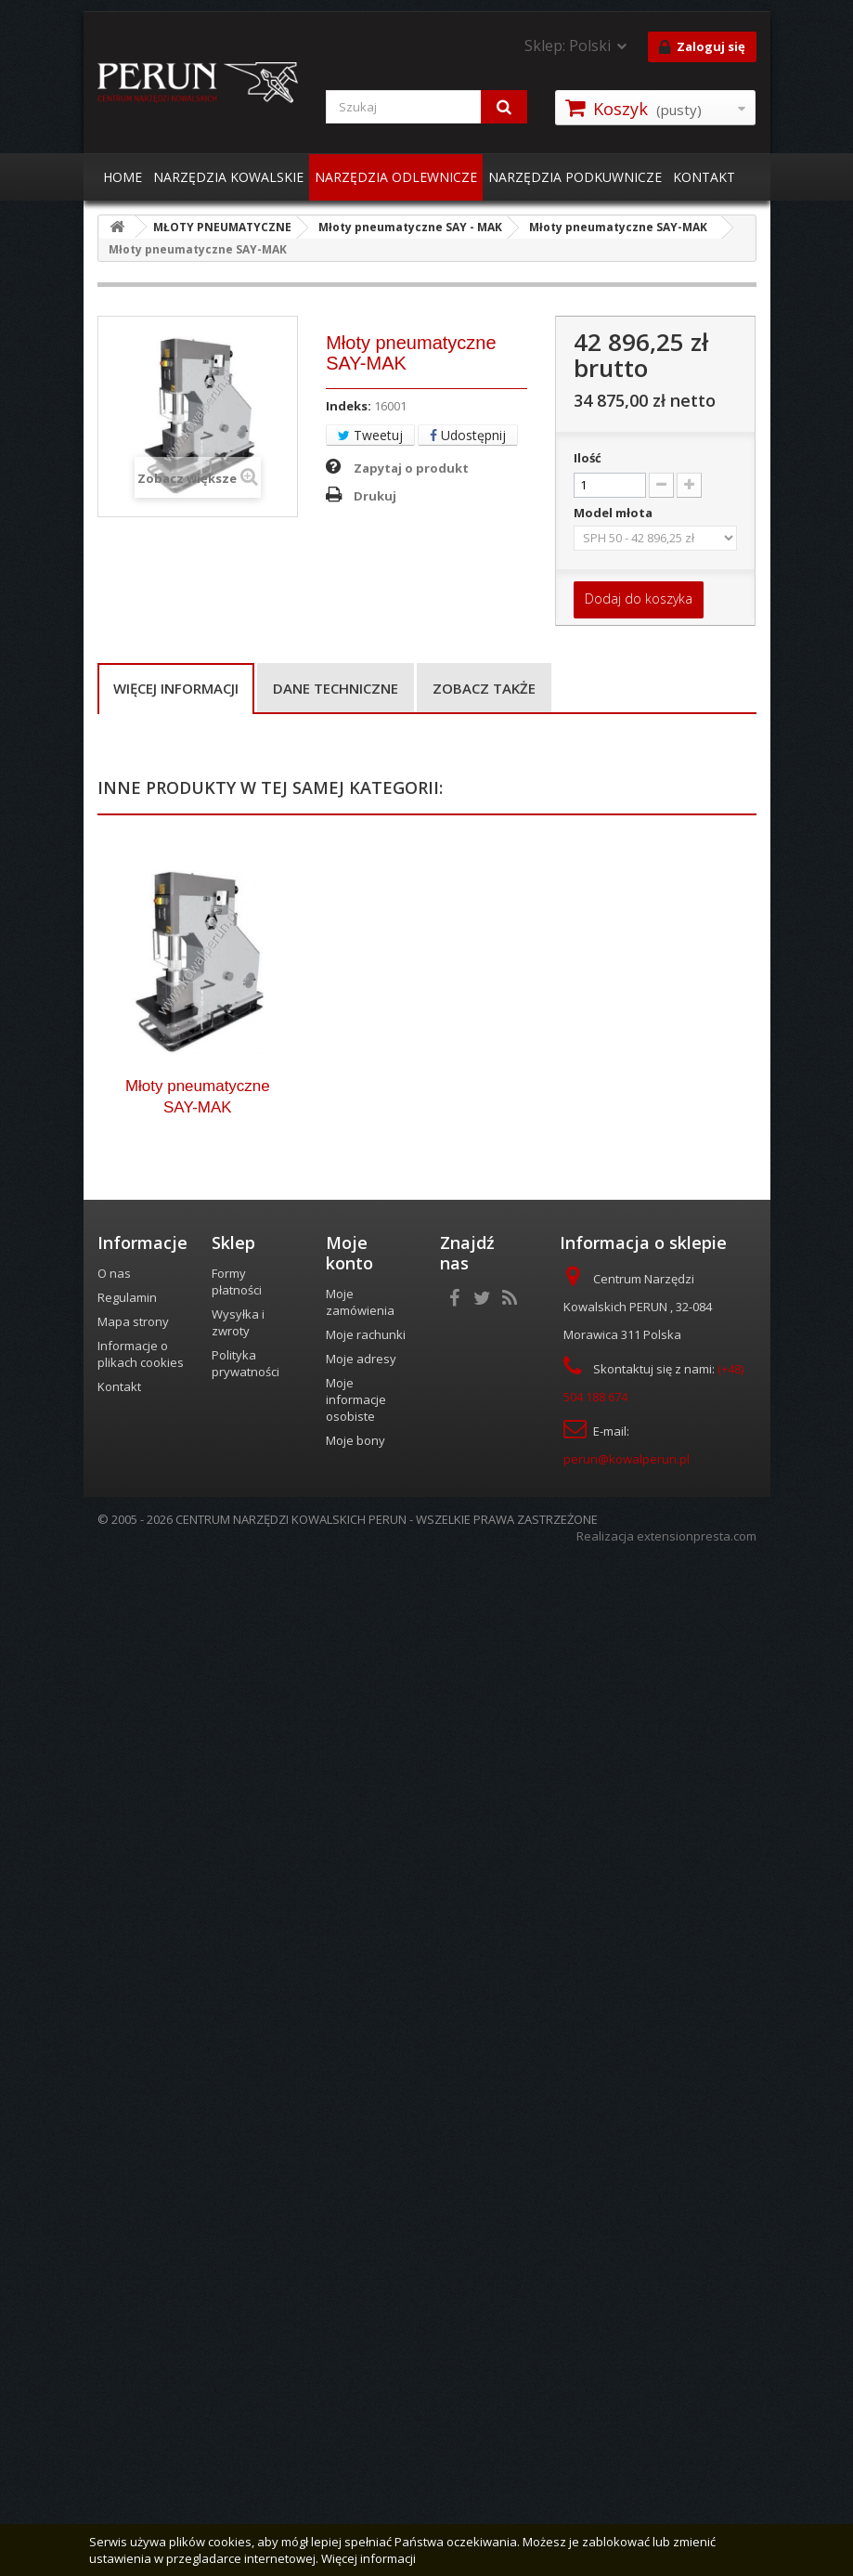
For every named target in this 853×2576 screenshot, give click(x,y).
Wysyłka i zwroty (238, 2354)
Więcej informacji (176, 688)
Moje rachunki (366, 2366)
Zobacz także (484, 688)
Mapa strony (133, 2353)
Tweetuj (370, 435)
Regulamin (127, 2329)
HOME (122, 177)
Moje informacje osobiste (356, 2431)
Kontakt (119, 2418)
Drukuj (375, 496)
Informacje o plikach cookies (140, 2385)
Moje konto (349, 2284)
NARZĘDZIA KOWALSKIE (228, 177)
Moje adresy (361, 2390)
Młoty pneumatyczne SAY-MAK (197, 2127)
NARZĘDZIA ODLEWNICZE (396, 177)
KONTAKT (704, 177)
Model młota (614, 512)
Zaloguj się (702, 47)
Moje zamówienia (360, 2333)
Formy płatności (237, 2313)
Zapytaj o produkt (411, 468)
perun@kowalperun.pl (626, 2490)
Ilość (587, 457)
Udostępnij (468, 435)
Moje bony (355, 2472)
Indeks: (348, 405)
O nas (114, 2304)
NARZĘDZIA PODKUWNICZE (575, 177)
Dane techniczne (335, 688)
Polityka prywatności (245, 2395)
